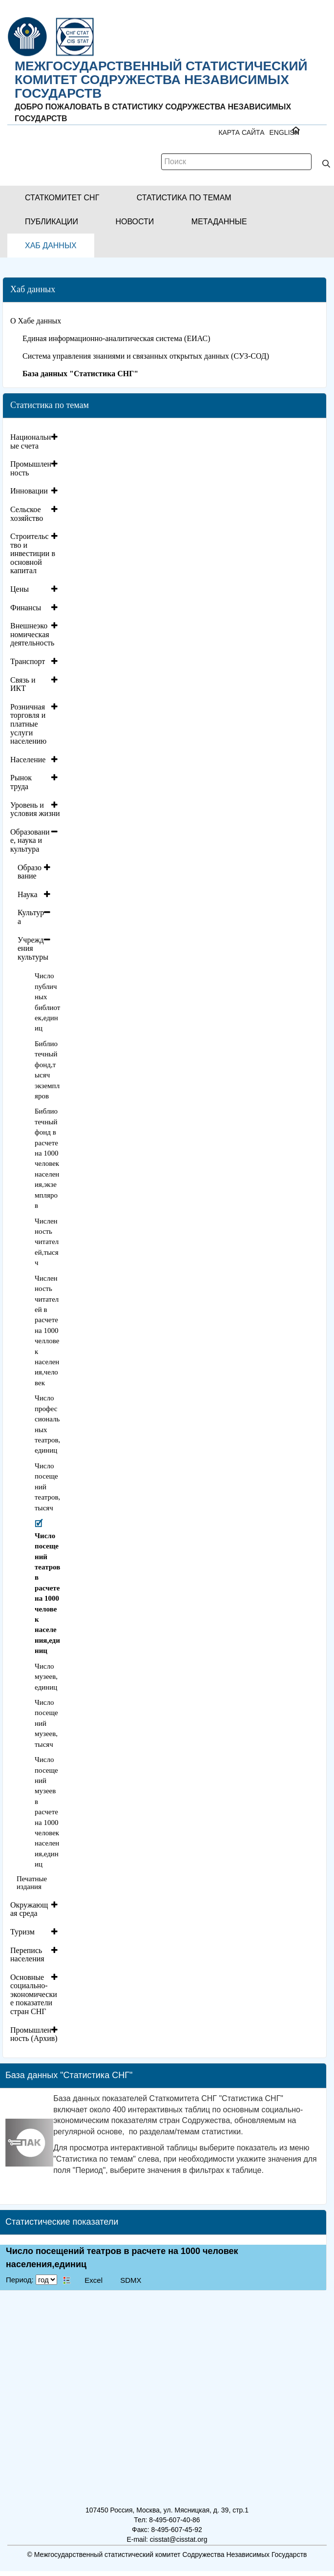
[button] (62, 198)
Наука (27, 894)
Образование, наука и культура (30, 840)
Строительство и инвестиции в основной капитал (32, 553)
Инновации (29, 491)
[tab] (35, 441)
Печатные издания (32, 1883)
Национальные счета (30, 441)
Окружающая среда (29, 1909)
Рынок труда (21, 782)
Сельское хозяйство (26, 513)
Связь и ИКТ (23, 684)
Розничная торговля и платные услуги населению (28, 724)
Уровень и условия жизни (35, 809)
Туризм (22, 1932)
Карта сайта (241, 132)
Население (27, 759)
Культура (31, 916)
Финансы (25, 607)
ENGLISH (284, 132)
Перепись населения (27, 1954)
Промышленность (30, 468)
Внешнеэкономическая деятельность (32, 634)
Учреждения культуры (33, 948)
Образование (30, 871)
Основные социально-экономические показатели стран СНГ (33, 1994)
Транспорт (27, 661)
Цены (19, 589)
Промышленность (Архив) (34, 2034)
